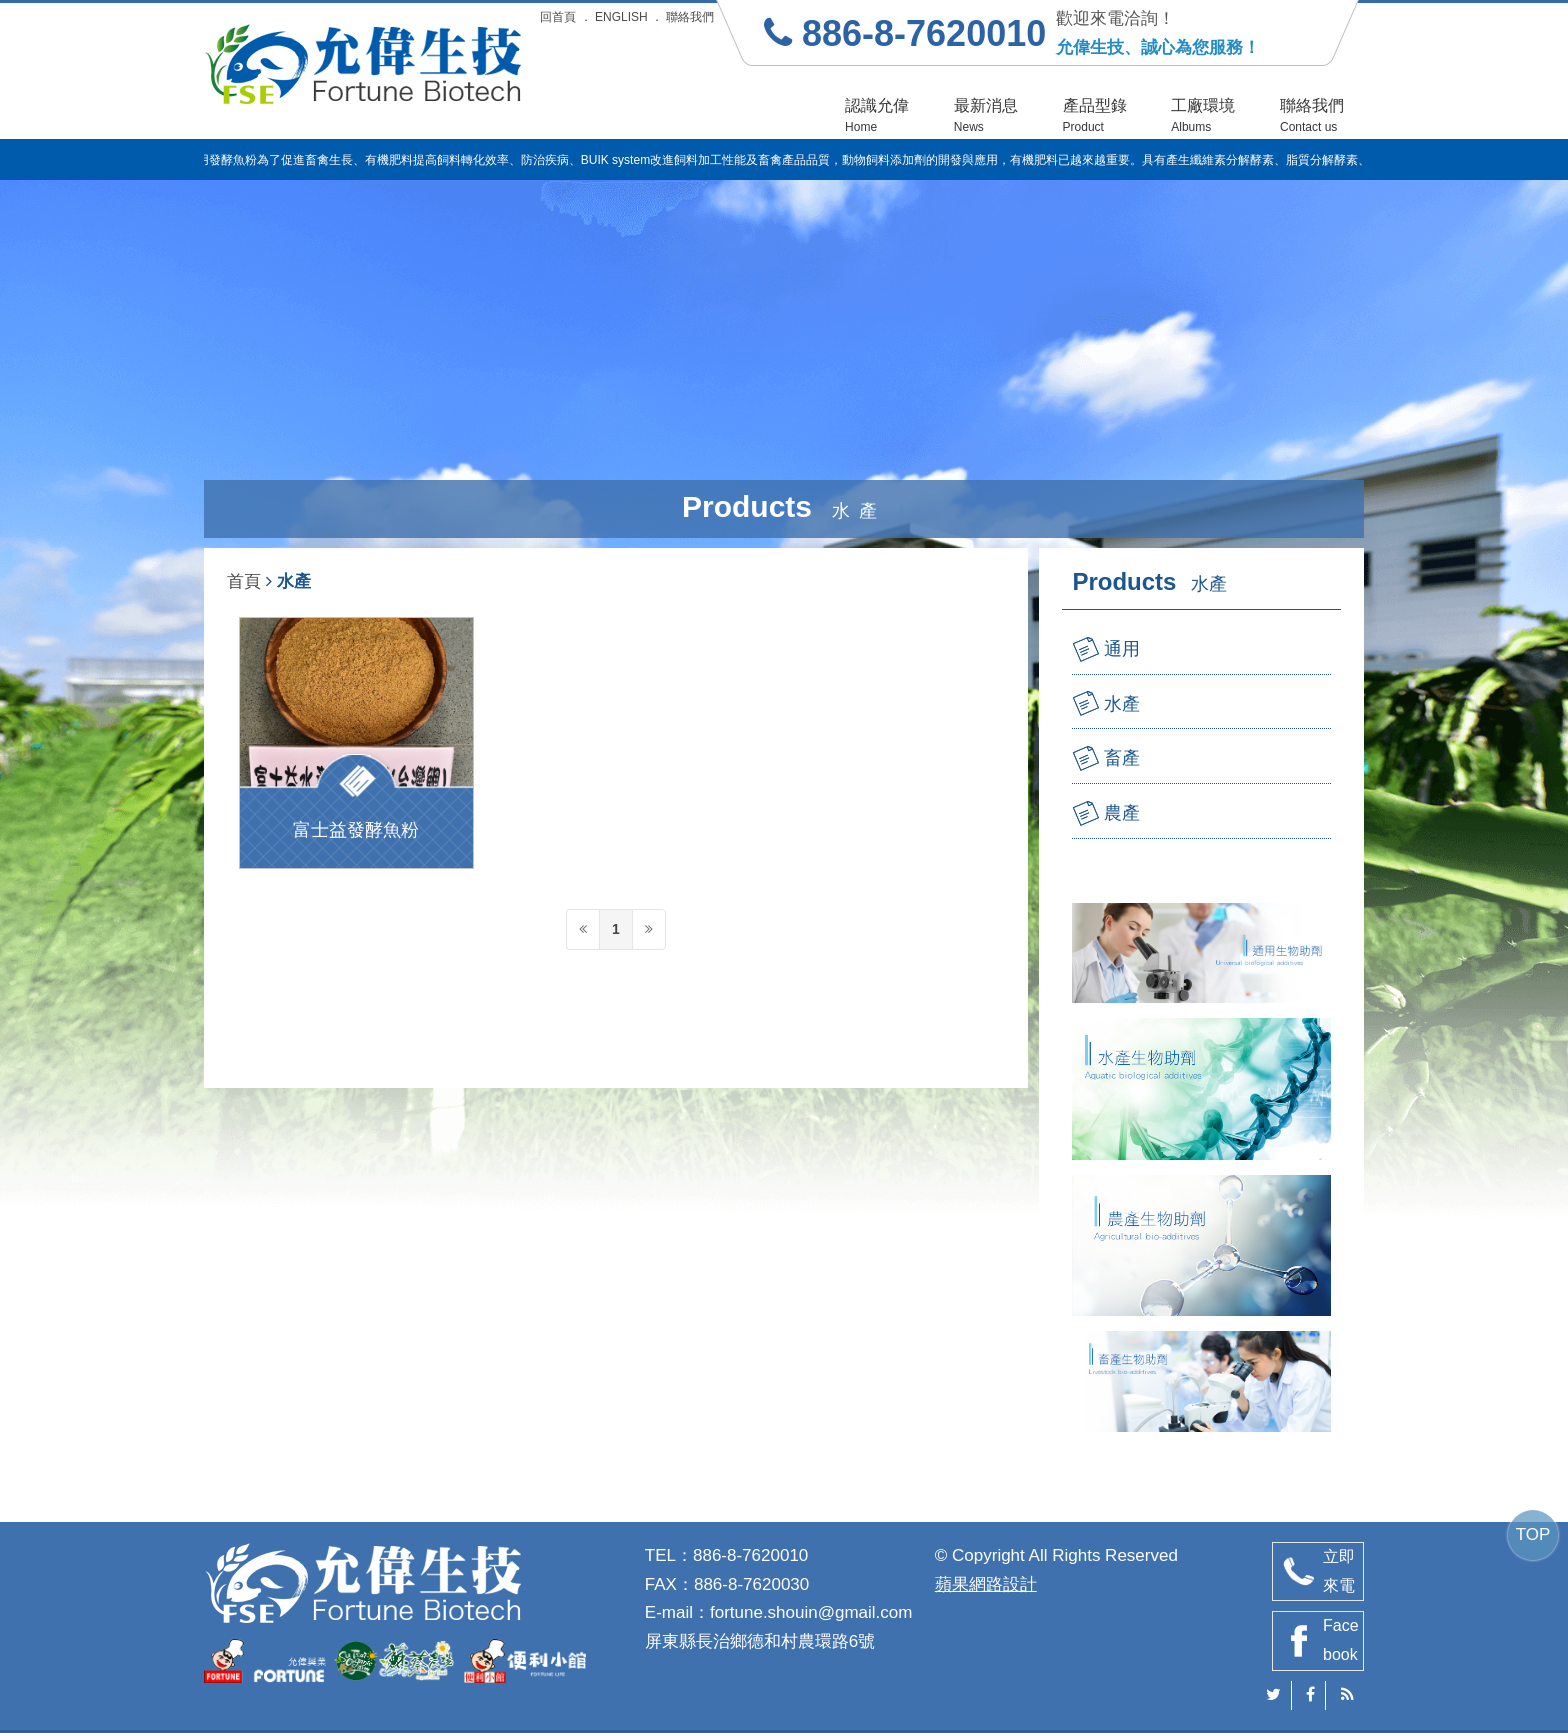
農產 (1122, 813)
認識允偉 (877, 115)
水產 (1122, 704)
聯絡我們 (690, 17)
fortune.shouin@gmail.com (811, 1612)
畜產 (1122, 758)
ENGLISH (621, 17)
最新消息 (986, 115)
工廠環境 (1203, 115)
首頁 (244, 581)
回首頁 (558, 17)
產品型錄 (1095, 115)
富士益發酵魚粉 (356, 830)
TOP (1533, 1534)
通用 (1122, 649)
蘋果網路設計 (986, 1584)
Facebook (1341, 1640)
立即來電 (1339, 1571)
